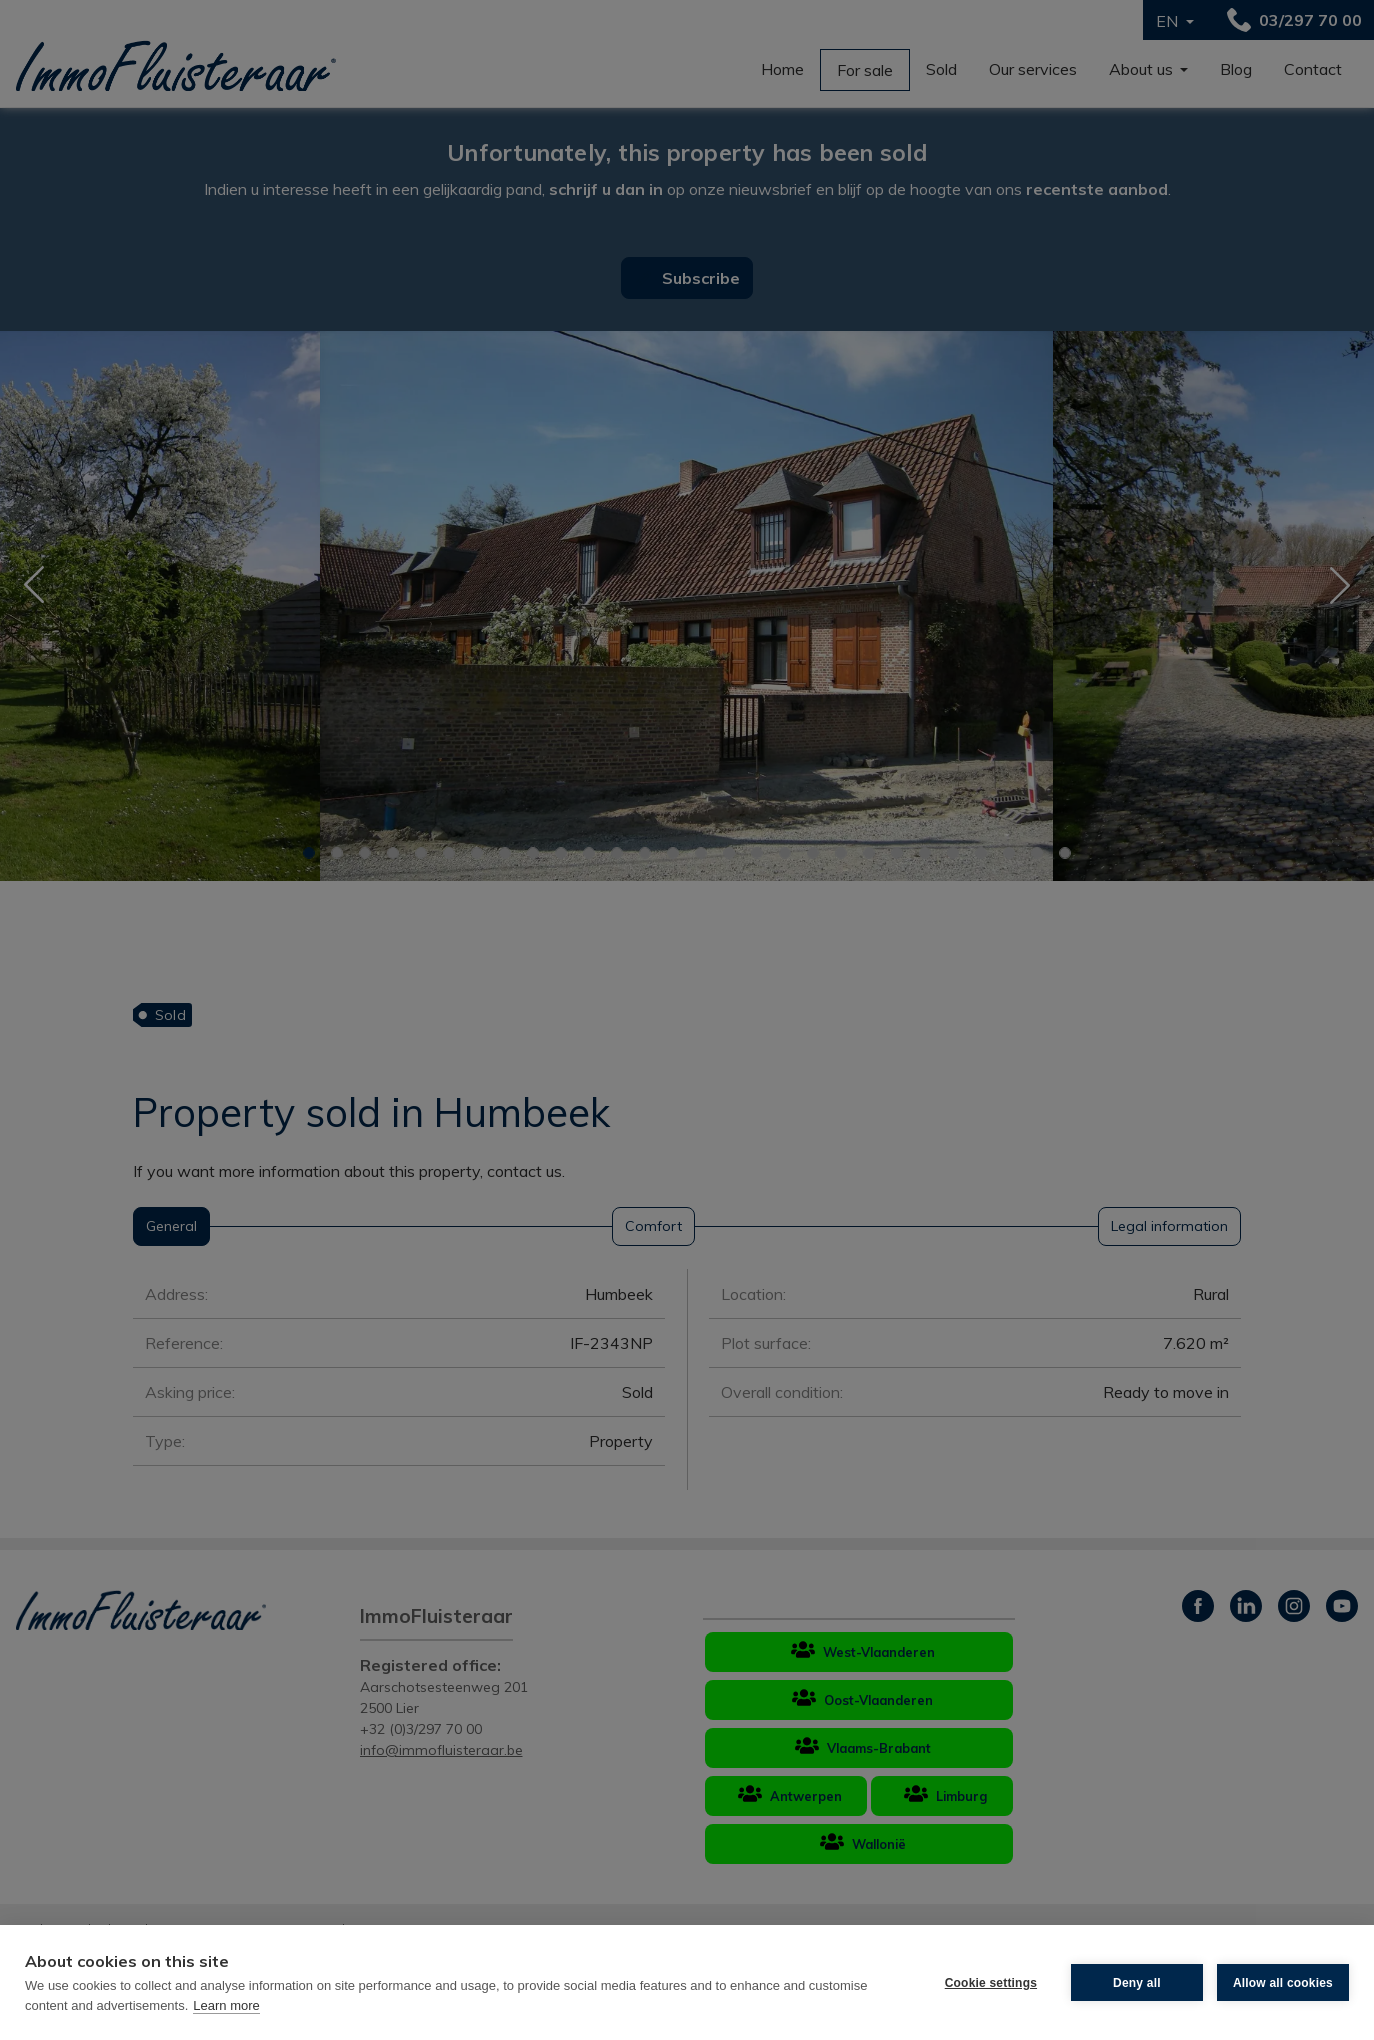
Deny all (1137, 1983)
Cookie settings (991, 1983)
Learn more (226, 2005)
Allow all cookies (1283, 1983)
